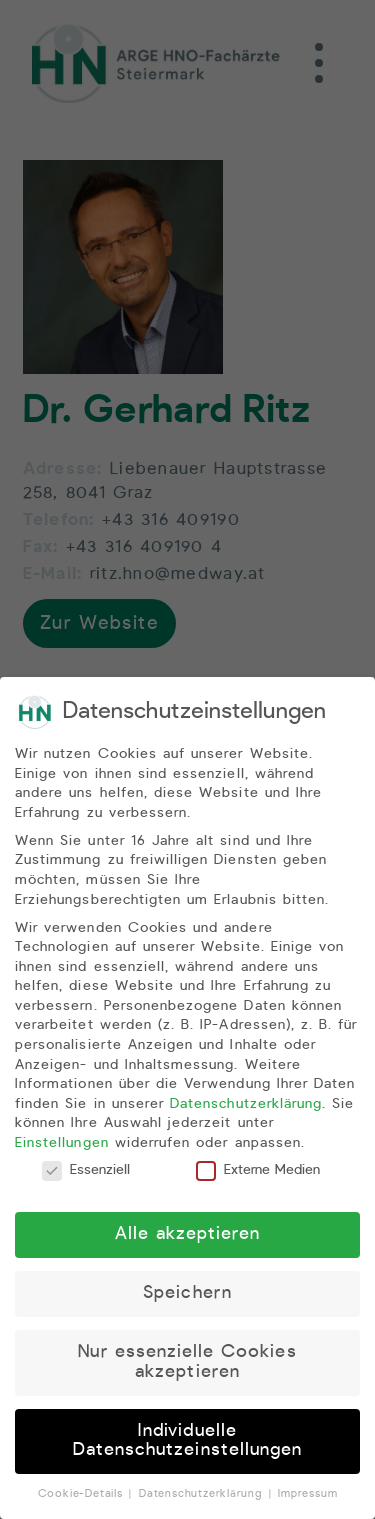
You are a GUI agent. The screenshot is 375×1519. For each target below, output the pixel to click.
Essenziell (86, 1173)
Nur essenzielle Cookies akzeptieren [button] (187, 1366)
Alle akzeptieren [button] (188, 1238)
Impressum (307, 1498)
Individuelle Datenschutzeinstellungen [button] (187, 1444)
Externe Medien (258, 1173)
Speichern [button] (187, 1297)
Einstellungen (62, 1146)
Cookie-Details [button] (83, 1498)
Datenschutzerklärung (246, 1107)
